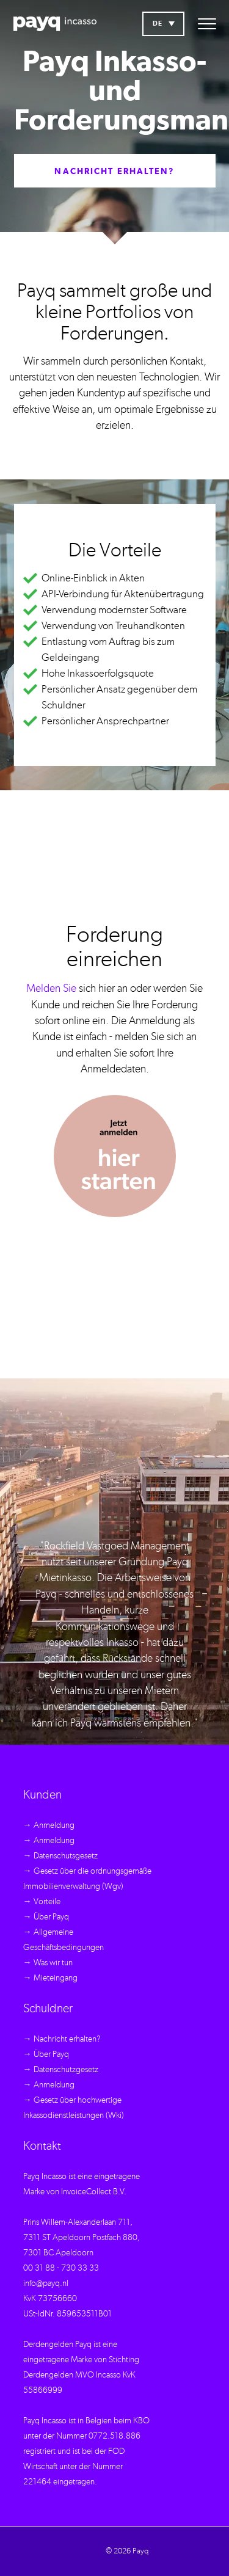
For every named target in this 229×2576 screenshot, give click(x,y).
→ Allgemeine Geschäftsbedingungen (63, 1940)
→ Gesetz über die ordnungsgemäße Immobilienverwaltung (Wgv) (87, 1879)
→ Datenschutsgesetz (60, 1856)
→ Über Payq (46, 1917)
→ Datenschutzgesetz (60, 2069)
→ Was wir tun (48, 1963)
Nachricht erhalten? (114, 171)
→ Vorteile (41, 1901)
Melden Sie (51, 988)
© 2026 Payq (127, 2551)
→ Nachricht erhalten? (62, 2039)
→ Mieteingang (50, 1978)
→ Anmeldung (49, 1825)
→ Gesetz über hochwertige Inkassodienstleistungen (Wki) (73, 2108)
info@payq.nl (45, 2283)
